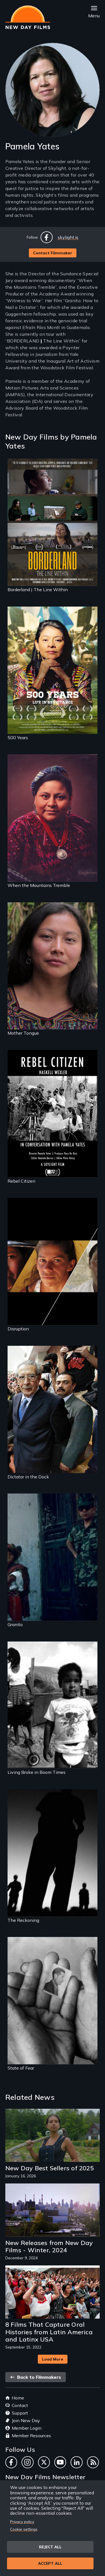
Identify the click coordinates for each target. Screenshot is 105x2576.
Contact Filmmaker (52, 252)
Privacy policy (22, 2521)
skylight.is (68, 237)
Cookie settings (24, 2529)
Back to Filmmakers (35, 2377)
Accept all (50, 2563)
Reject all (50, 2546)
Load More (52, 2359)
